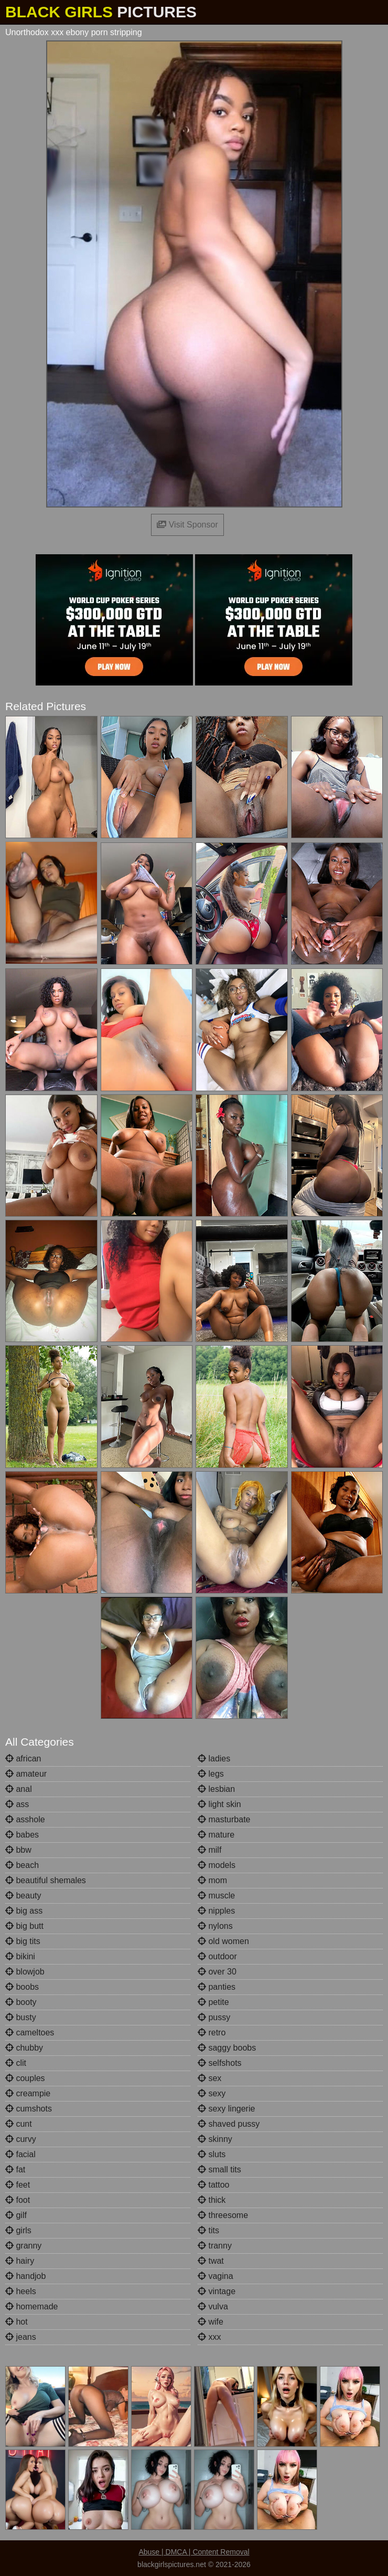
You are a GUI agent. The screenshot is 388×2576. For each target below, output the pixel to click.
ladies (214, 1758)
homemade (31, 2306)
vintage (216, 2291)
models (216, 1865)
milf (209, 1849)
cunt (18, 2123)
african (23, 1758)
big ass (23, 1910)
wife (210, 2321)
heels (20, 2291)
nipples (216, 1910)
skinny (215, 2139)
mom (212, 1880)
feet (17, 2184)
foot (17, 2199)
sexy (211, 2093)
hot (16, 2321)
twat (211, 2260)
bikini (20, 1956)
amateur (26, 1773)
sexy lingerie (226, 2108)
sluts (211, 2154)
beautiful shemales (45, 1880)
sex (209, 2078)
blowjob (25, 1971)
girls (18, 2230)
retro (211, 2032)
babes (22, 1834)
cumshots (28, 2108)
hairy (19, 2260)
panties (216, 1986)
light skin (219, 1804)
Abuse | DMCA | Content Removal (193, 2552)
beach (22, 1865)
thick (211, 2199)
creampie (27, 2093)
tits (208, 2230)
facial (20, 2154)
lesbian (216, 1789)
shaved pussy (229, 2123)
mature (216, 1834)
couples (25, 2078)
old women (223, 1941)
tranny (215, 2245)
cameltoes (29, 2032)
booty (21, 2002)
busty (20, 2017)
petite (213, 2002)
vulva (213, 2306)
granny (23, 2245)
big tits (22, 1941)
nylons (215, 1926)
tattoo (213, 2184)
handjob (25, 2276)
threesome (223, 2215)
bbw (18, 1849)
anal (18, 1789)
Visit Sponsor (187, 524)
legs (211, 1773)
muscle (216, 1895)
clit (15, 2062)
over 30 (217, 1971)
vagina (215, 2276)
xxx (209, 2336)
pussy (214, 2017)
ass (17, 1804)
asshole (25, 1819)
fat (15, 2169)
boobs (22, 1986)
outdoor (217, 1956)
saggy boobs (227, 2047)
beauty (23, 1895)
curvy (20, 2139)
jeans (20, 2336)
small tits (219, 2169)
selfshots (220, 2062)
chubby (24, 2047)
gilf (16, 2215)
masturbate (224, 1819)
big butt (24, 1926)
